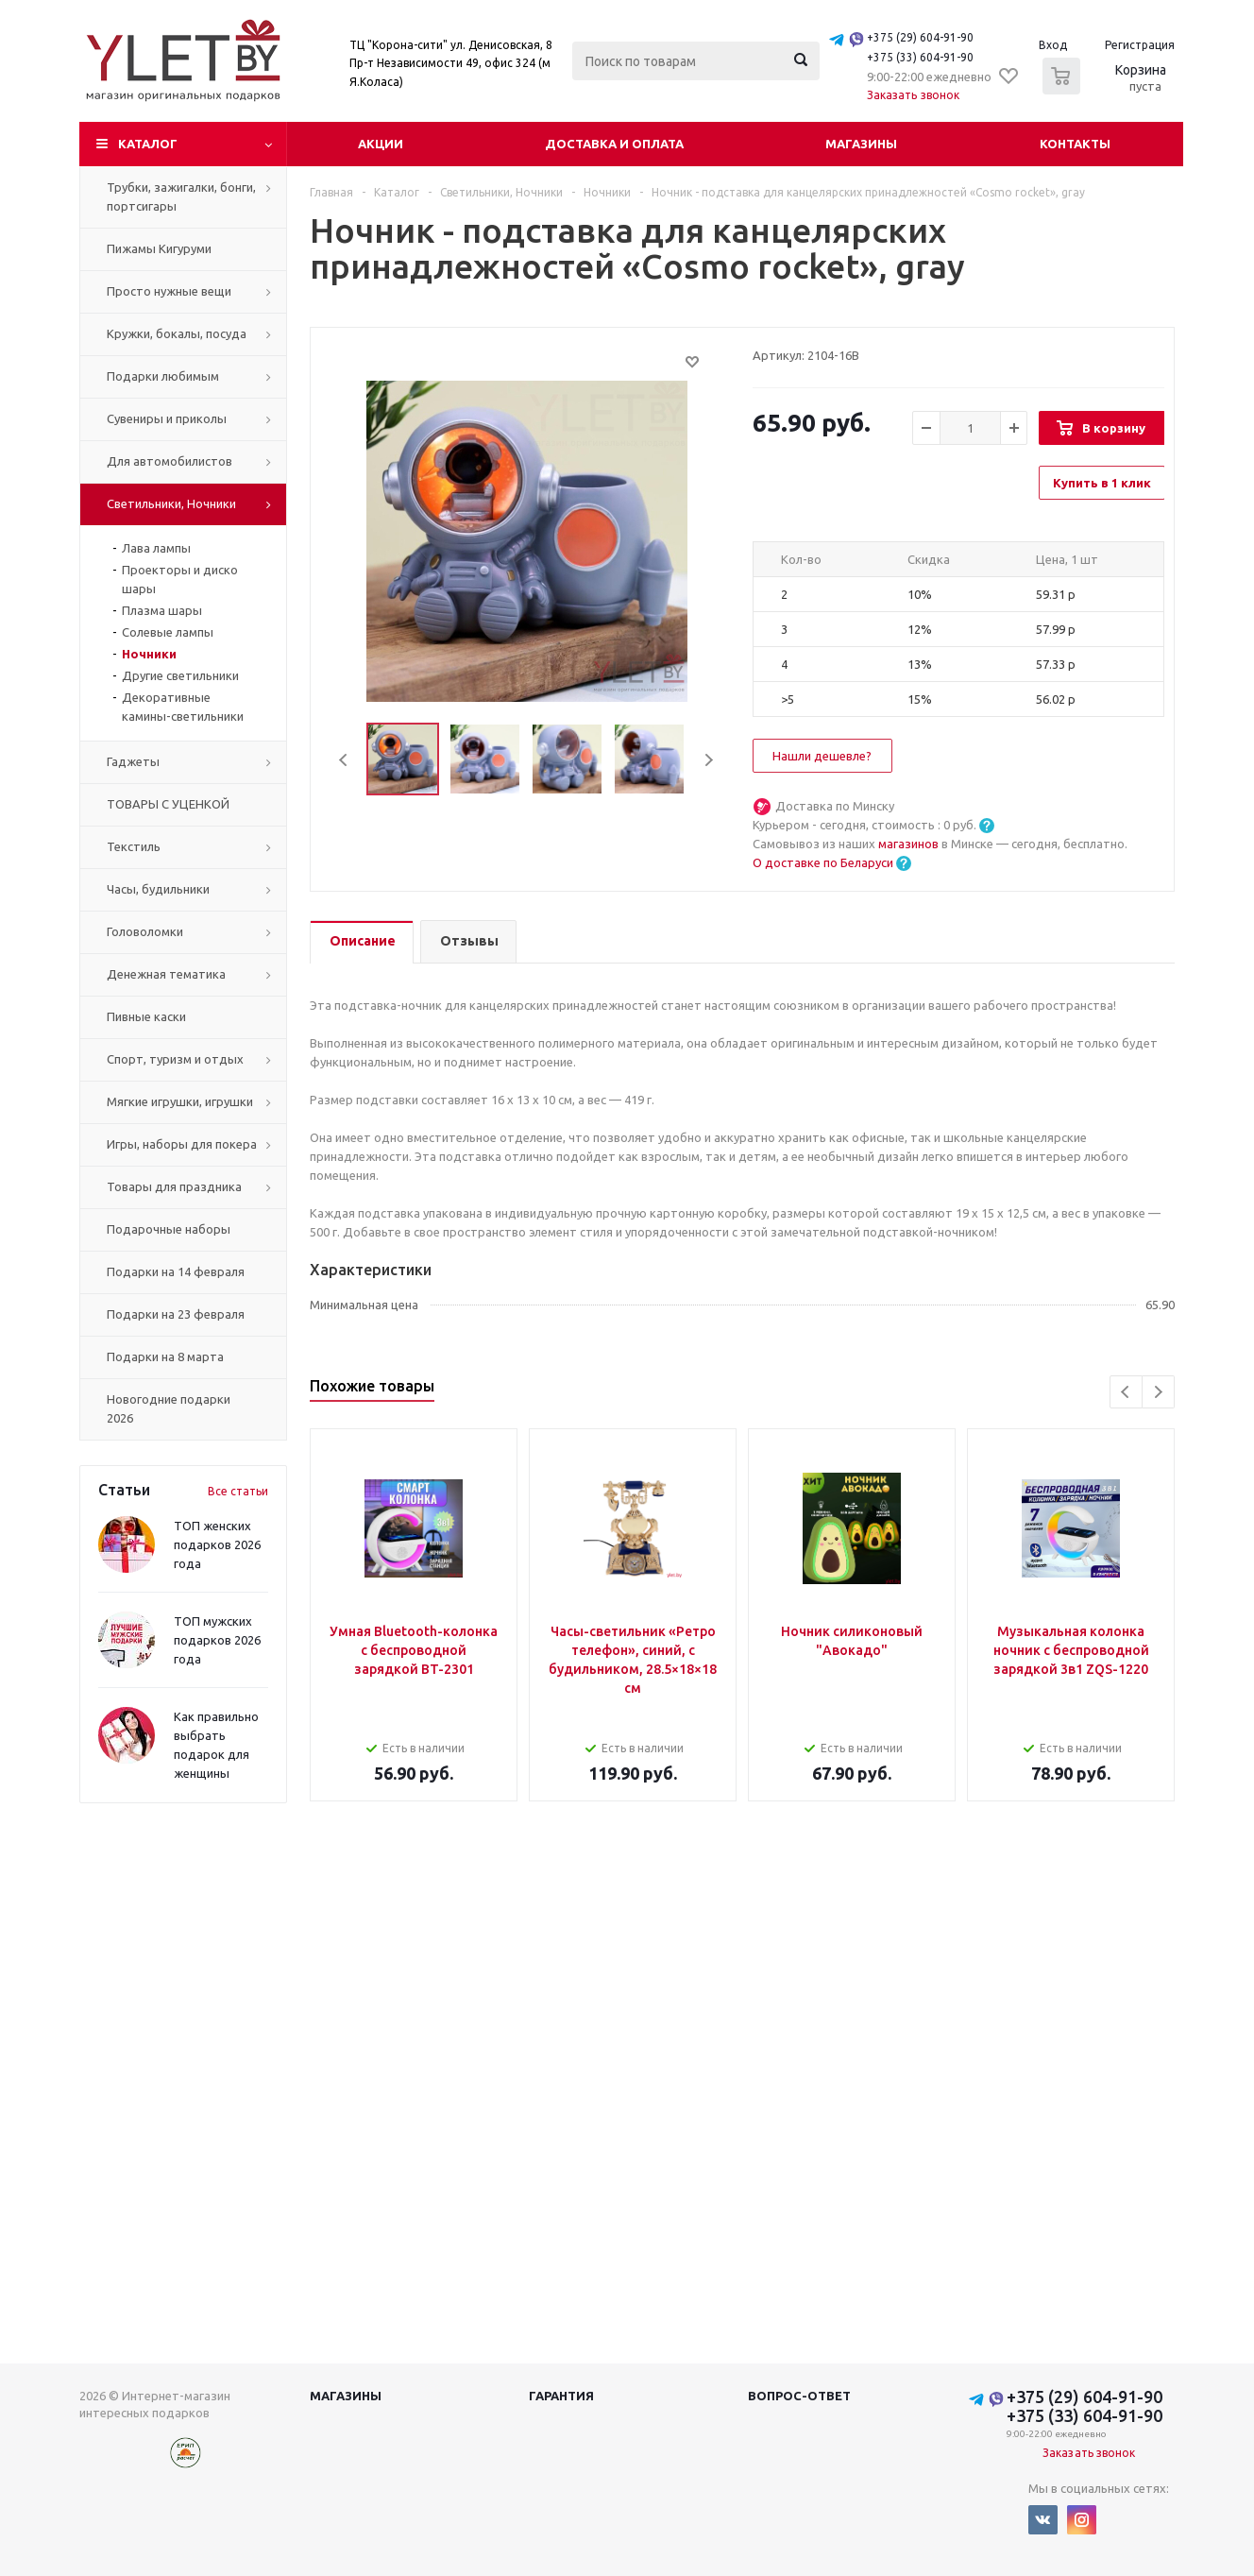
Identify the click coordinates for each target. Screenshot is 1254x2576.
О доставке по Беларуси (823, 862)
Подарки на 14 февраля (176, 1271)
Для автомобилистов (169, 461)
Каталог (148, 143)
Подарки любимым (163, 376)
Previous (344, 760)
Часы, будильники (158, 889)
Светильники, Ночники (171, 503)
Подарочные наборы (168, 1229)
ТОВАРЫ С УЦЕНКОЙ (168, 803)
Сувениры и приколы (167, 418)
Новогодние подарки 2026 (168, 1408)
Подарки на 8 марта (165, 1356)
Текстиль (134, 846)
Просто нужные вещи (169, 291)
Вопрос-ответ (799, 2395)
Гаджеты (133, 761)
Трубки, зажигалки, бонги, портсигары (181, 196)
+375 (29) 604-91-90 (920, 37)
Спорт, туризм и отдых (175, 1059)
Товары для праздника (174, 1186)
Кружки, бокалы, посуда (176, 333)
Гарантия (561, 2395)
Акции (380, 143)
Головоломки (145, 931)
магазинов (909, 843)
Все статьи (238, 1491)
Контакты (1075, 143)
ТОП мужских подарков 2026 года (217, 1639)
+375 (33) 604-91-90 (920, 57)
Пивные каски (146, 1016)
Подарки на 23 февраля (176, 1314)
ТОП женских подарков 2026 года (217, 1544)
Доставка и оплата (614, 143)
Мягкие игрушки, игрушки (180, 1101)
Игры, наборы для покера (182, 1144)
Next (708, 760)
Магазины (861, 143)
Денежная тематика (166, 974)
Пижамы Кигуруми (159, 248)
